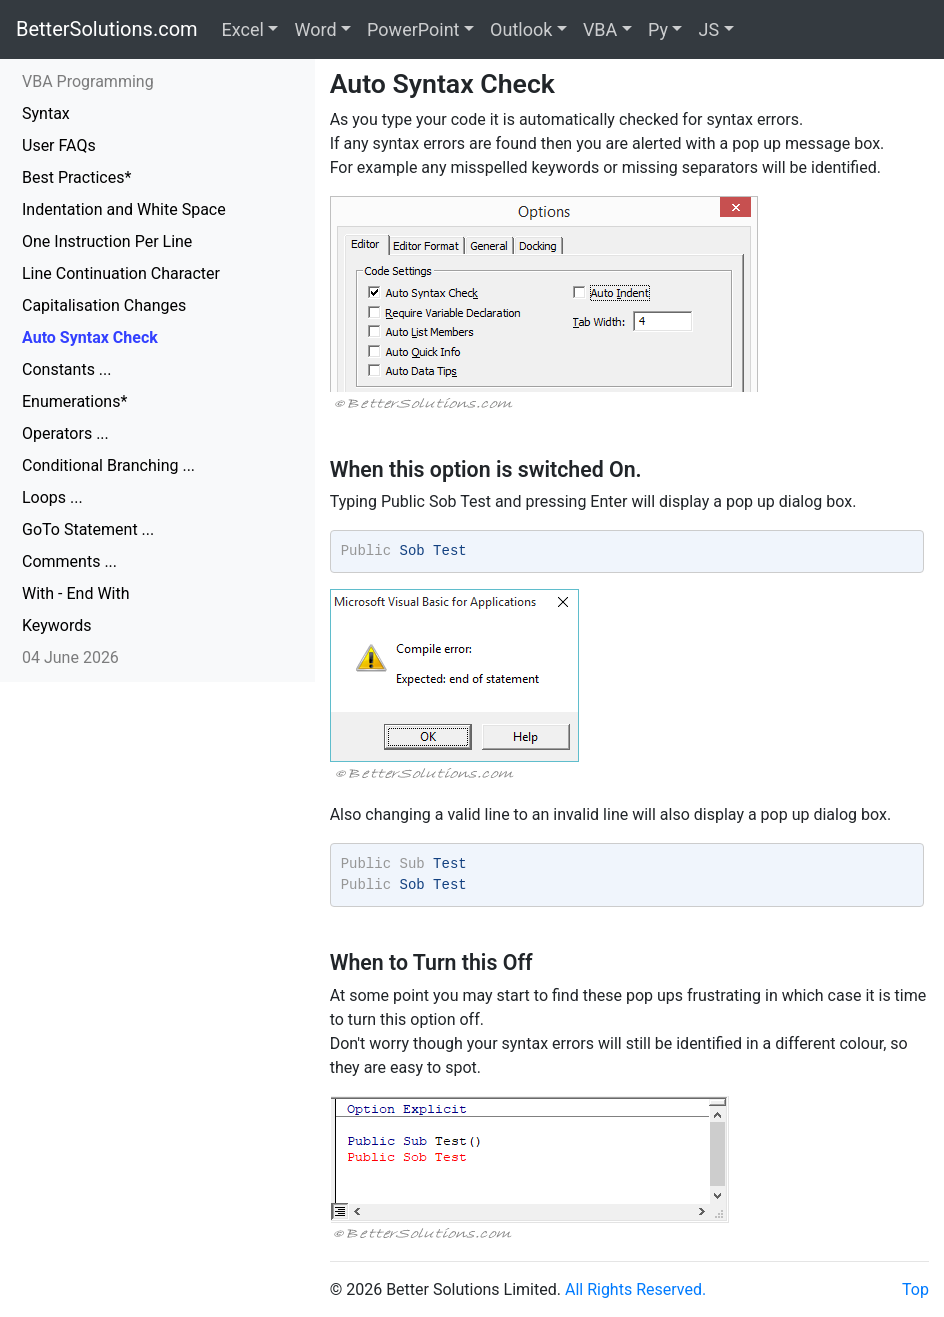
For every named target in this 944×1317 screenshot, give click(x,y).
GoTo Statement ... (88, 529)
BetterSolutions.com (107, 29)
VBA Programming (88, 81)
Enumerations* (74, 401)
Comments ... (69, 561)
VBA (600, 29)
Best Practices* (76, 177)
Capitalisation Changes (104, 305)
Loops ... (52, 497)
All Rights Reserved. (635, 1289)
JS (708, 29)
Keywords (57, 625)
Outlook (521, 29)
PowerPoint (413, 29)
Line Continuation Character (121, 273)
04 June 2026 (70, 657)
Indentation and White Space (124, 209)
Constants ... (67, 369)
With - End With (76, 593)
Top (915, 1289)
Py (658, 29)
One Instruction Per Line (107, 241)
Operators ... (65, 433)
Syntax (46, 113)
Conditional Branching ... (108, 465)
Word (315, 29)
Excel (243, 29)
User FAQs (59, 145)
